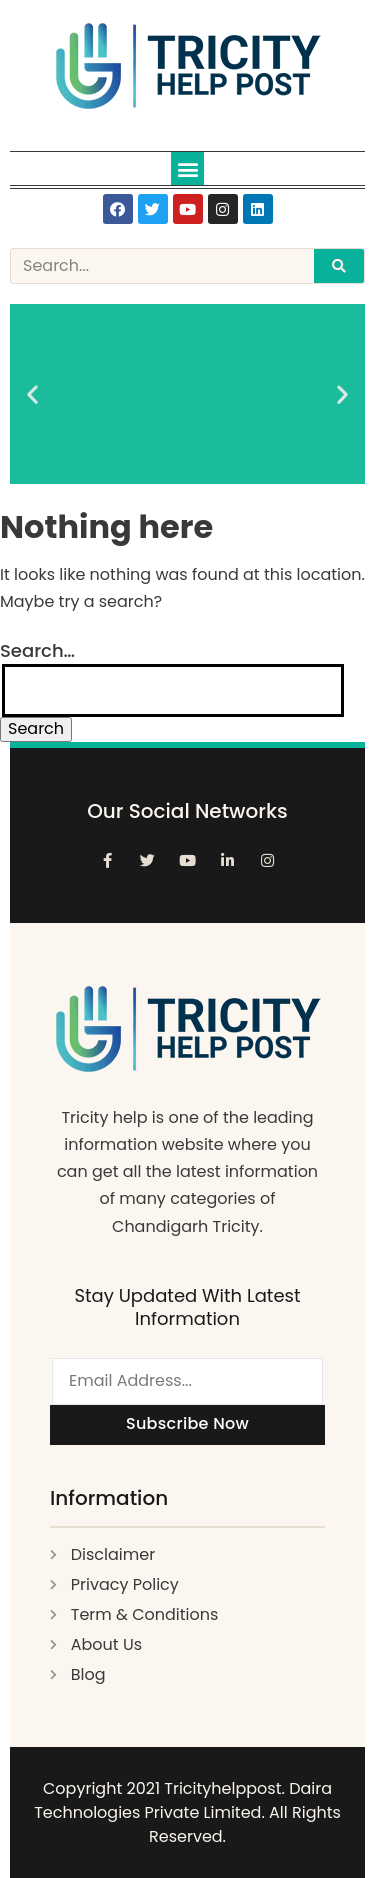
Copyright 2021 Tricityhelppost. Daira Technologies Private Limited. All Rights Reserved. (187, 1812)
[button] (187, 168)
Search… (37, 650)
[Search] (339, 266)
